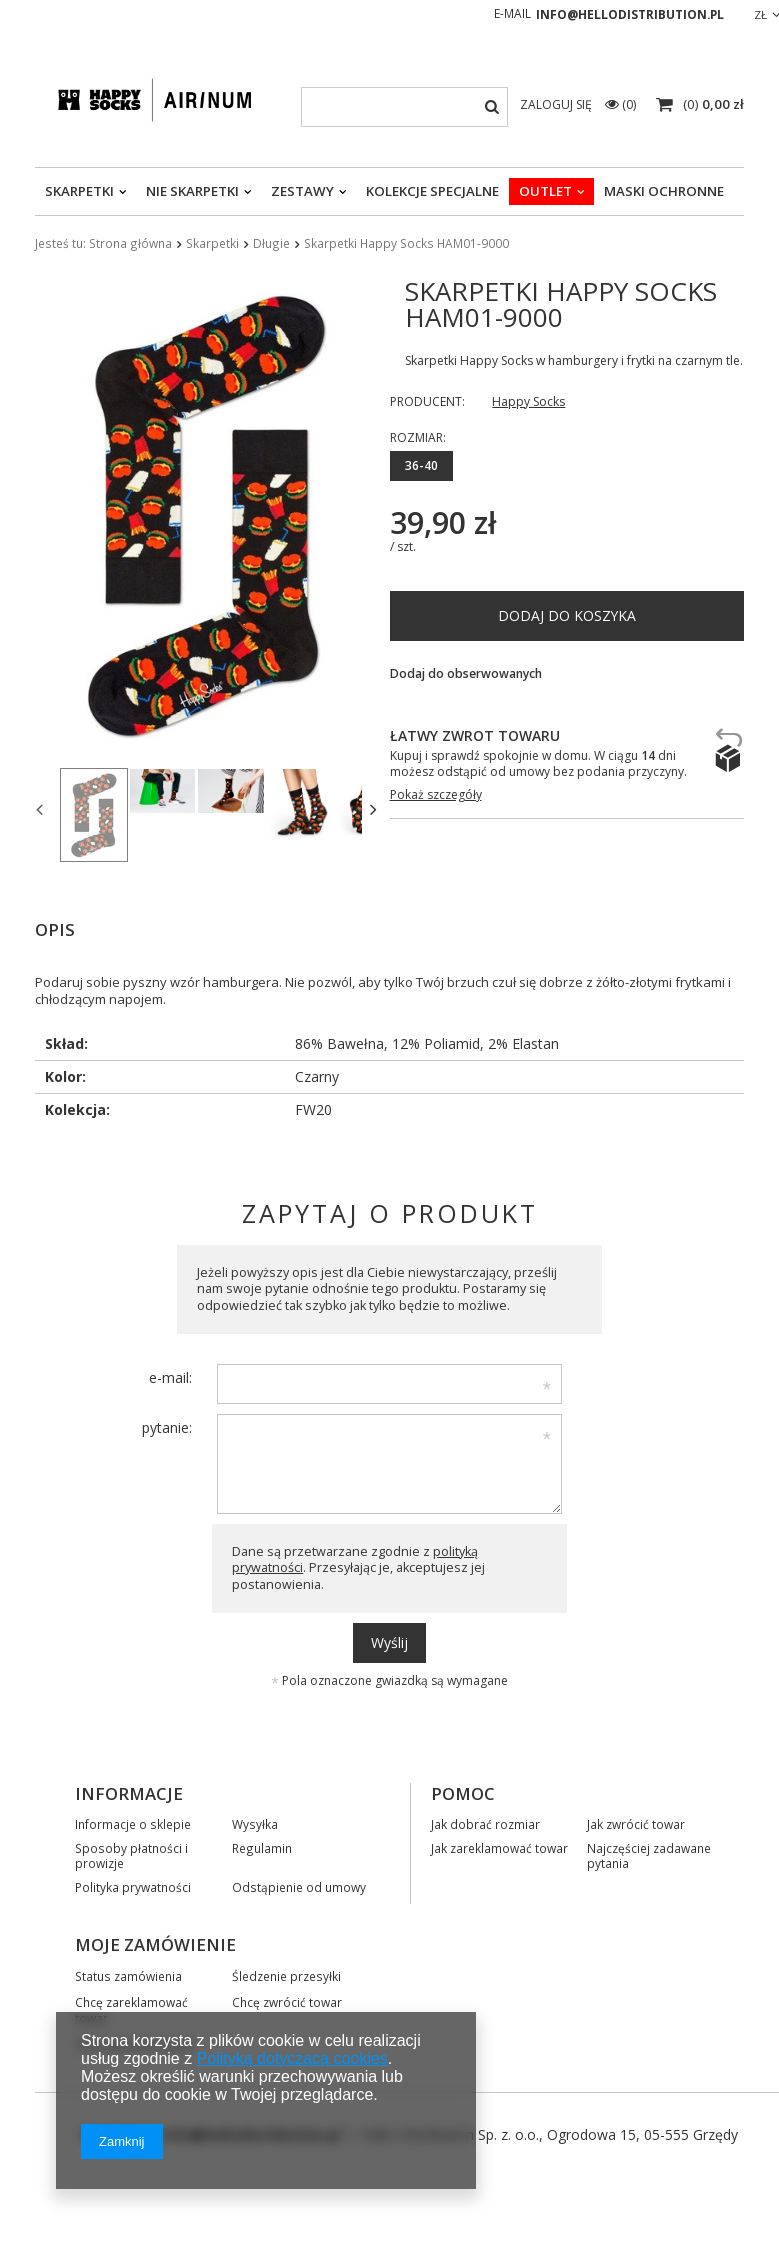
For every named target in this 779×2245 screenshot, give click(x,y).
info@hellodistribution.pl (630, 14)
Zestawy (302, 191)
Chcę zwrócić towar (287, 1999)
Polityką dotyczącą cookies (292, 2058)
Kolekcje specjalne (432, 191)
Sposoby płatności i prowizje (131, 1852)
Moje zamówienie (155, 1942)
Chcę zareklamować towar (131, 2007)
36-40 (421, 465)
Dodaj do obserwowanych (466, 674)
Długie (271, 243)
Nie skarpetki (192, 191)
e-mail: (170, 1374)
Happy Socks (528, 402)
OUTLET (545, 191)
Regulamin (262, 1845)
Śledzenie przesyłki (286, 1973)
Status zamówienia (128, 1973)
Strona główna (130, 243)
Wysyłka (255, 1821)
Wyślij (389, 1639)
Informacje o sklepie (133, 1821)
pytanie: (167, 1424)
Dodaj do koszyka (567, 615)
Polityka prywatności (133, 1884)
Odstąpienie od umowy (299, 1884)
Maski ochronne (664, 191)
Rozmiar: (418, 437)
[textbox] (404, 107)
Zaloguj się (557, 104)
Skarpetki (79, 191)
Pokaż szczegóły (436, 795)
